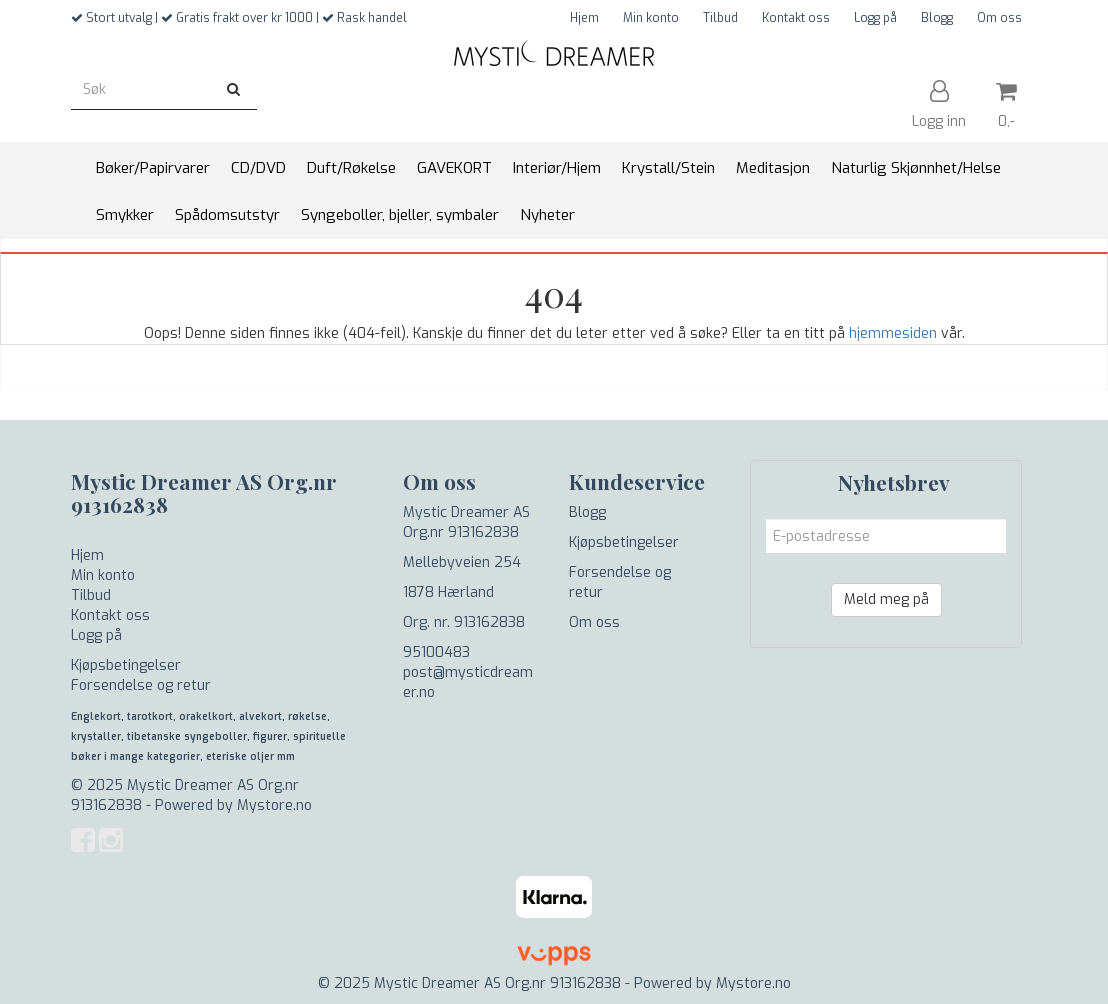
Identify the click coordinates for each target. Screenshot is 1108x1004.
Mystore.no (274, 805)
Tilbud (720, 18)
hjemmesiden (893, 333)
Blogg (937, 18)
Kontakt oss (796, 18)
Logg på (875, 18)
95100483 (436, 652)
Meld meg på (886, 599)
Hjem (584, 18)
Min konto (651, 18)
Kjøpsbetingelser (126, 665)
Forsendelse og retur (141, 685)
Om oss (999, 18)
